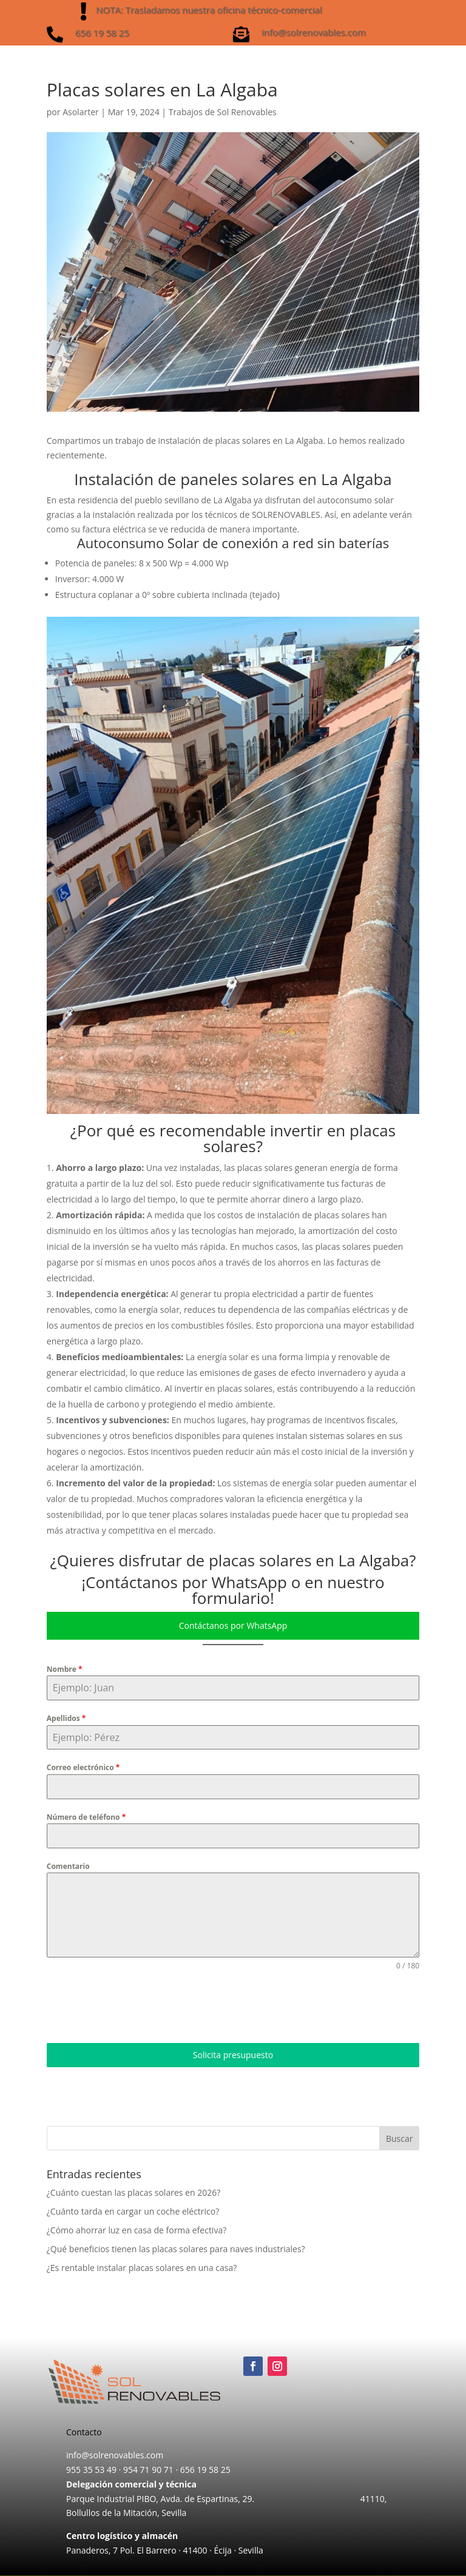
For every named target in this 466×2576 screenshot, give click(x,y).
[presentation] (139, 2007)
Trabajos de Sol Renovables (223, 112)
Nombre (65, 1669)
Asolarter (80, 112)
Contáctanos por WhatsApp (233, 1625)
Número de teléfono (86, 1817)
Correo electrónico (83, 1767)
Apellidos (66, 1718)
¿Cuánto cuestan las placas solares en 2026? (133, 2192)
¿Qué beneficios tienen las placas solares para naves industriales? (176, 2249)
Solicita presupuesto (233, 2055)
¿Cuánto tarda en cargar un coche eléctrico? (133, 2211)
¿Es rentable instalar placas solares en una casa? (142, 2267)
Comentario (68, 1866)
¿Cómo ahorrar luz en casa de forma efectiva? (136, 2230)
